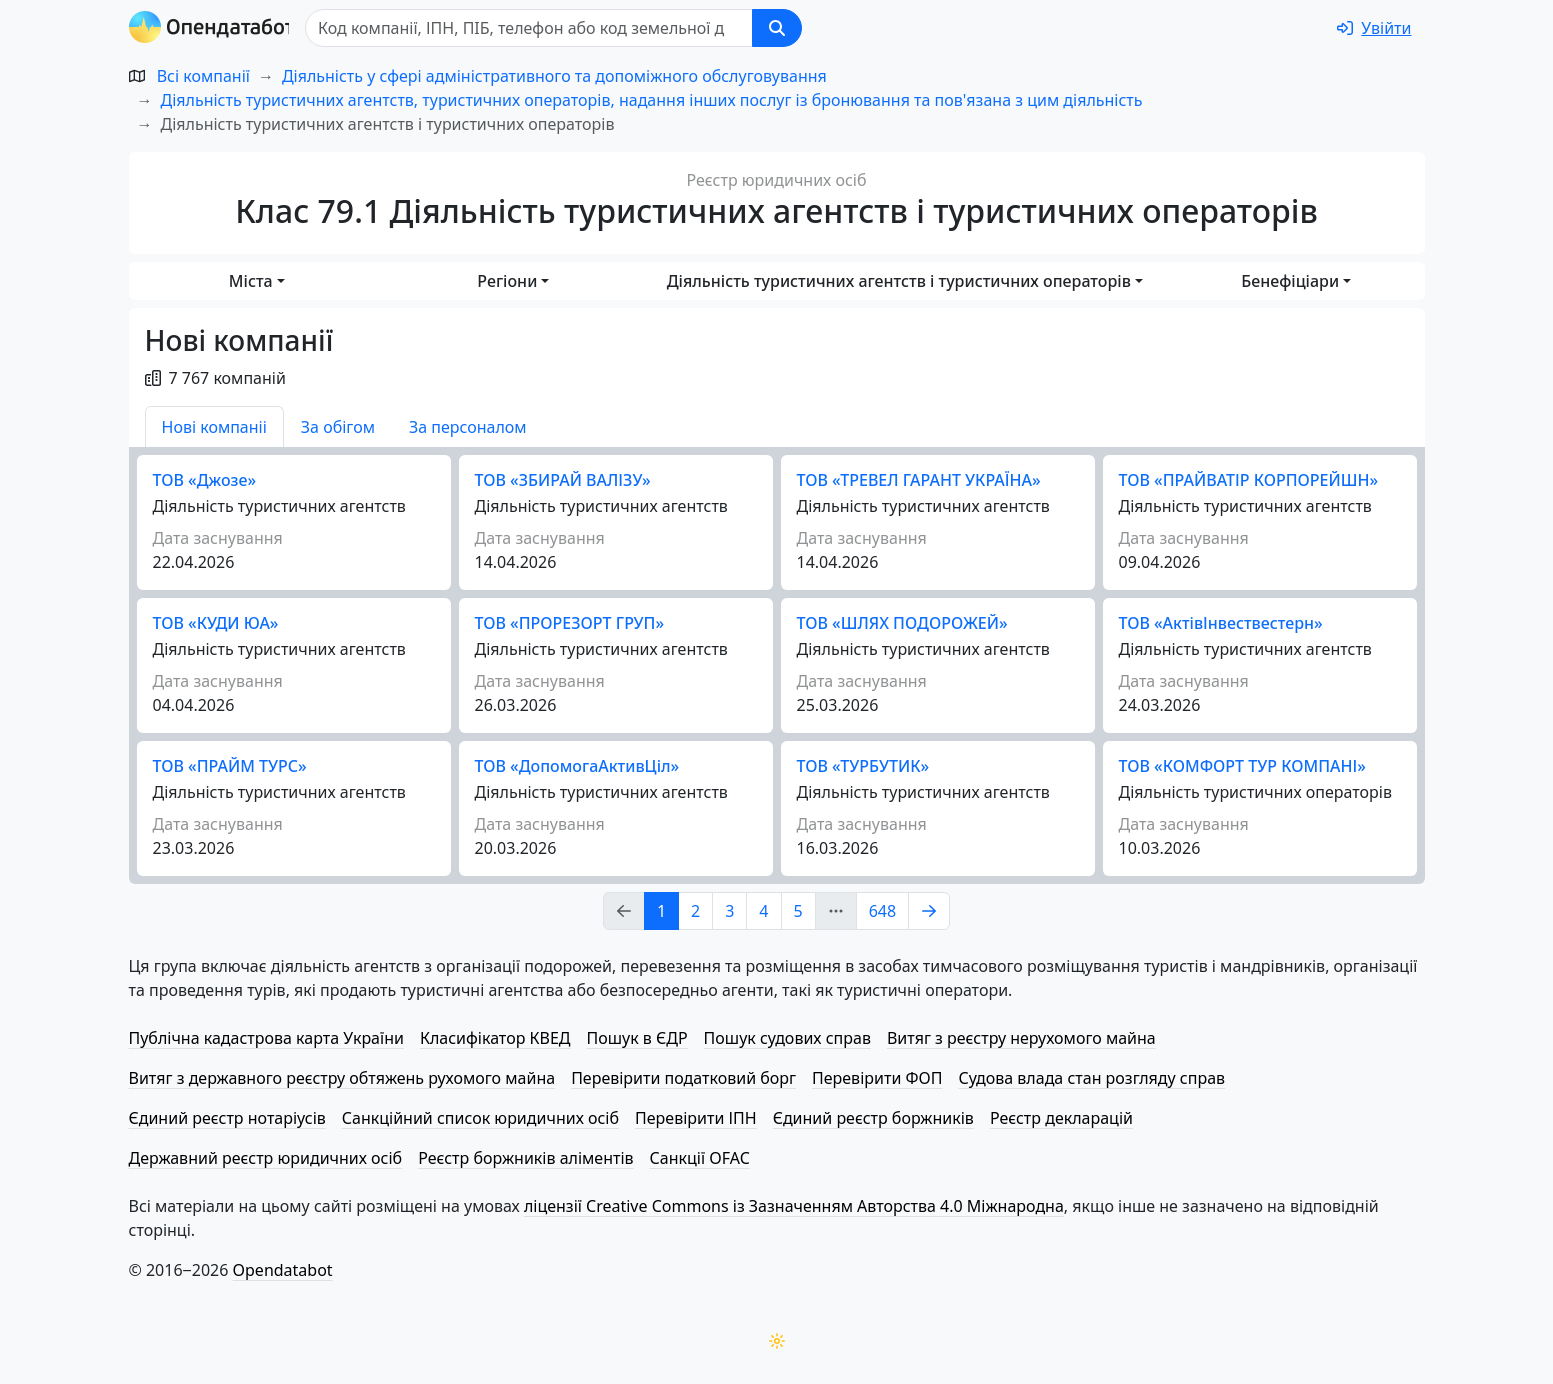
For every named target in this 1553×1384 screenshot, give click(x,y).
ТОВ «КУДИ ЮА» (216, 623)
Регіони (507, 281)
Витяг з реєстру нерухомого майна (1021, 1038)
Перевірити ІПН (696, 1118)
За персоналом (468, 427)
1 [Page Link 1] (661, 911)
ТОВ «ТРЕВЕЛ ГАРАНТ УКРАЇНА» (919, 480)
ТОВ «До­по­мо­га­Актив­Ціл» (577, 766)
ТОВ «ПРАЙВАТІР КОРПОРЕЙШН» (1249, 480)
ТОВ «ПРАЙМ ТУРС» (230, 766)
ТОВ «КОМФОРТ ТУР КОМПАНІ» (1242, 766)
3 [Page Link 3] (729, 911)
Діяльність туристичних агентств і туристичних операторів (899, 281)
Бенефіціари (1290, 281)
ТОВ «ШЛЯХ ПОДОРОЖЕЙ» (902, 623)
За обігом (338, 427)
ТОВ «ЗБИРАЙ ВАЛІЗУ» (563, 480)
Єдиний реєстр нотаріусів (227, 1118)
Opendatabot (283, 1270)
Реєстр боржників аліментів (525, 1158)
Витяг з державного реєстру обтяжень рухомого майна (342, 1078)
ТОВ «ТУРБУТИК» (863, 766)
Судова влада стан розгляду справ (1091, 1078)
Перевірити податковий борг (683, 1078)
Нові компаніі (214, 427)
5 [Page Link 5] (798, 911)
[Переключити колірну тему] (777, 1341)
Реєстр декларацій (1061, 1118)
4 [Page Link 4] (763, 911)
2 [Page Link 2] (695, 911)
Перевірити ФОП (877, 1078)
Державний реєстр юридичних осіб (266, 1158)
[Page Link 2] (929, 911)
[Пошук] (535, 28)
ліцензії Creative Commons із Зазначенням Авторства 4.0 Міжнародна (794, 1206)
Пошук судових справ (787, 1038)
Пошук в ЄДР (637, 1038)
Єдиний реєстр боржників (873, 1118)
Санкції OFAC (700, 1158)
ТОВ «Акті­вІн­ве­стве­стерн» (1221, 623)
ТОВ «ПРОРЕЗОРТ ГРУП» (570, 623)
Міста (251, 281)
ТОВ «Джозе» (205, 480)
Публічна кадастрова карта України (266, 1038)
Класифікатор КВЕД (495, 1038)
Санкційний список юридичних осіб (480, 1118)
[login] (1374, 28)
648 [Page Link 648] (882, 911)
